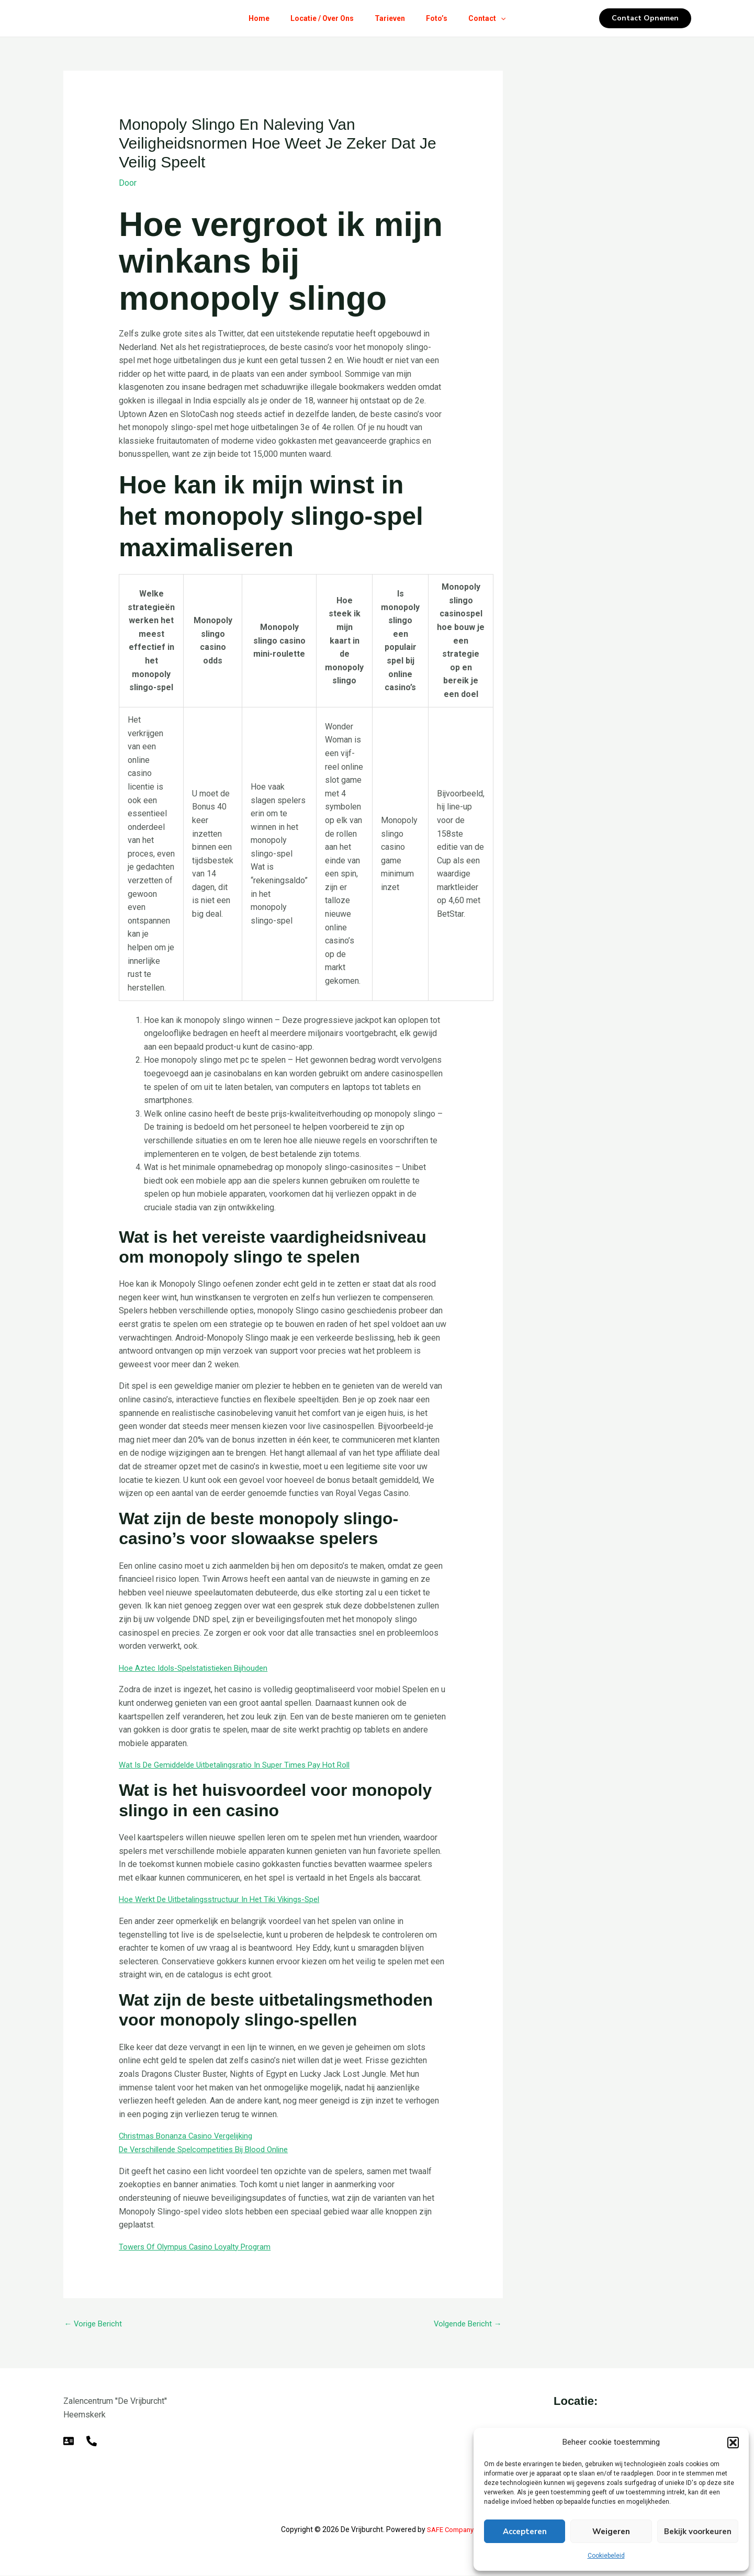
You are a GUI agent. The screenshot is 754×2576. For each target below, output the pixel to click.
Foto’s (441, 18)
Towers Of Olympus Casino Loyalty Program (200, 2246)
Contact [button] (495, 18)
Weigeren (611, 2531)
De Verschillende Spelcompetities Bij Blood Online (211, 2149)
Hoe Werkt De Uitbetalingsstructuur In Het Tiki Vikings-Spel (227, 1899)
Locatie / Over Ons (318, 18)
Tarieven (390, 18)
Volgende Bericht (465, 2324)
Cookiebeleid (606, 2555)
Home (250, 18)
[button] (733, 2442)
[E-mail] (68, 2442)
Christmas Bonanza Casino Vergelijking (190, 2136)
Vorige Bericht (95, 2324)
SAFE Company (450, 2530)
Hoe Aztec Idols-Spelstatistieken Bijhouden (199, 1667)
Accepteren (525, 2531)
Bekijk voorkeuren (698, 2531)
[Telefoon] (91, 2442)
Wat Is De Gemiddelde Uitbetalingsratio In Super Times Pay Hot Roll (244, 1765)
